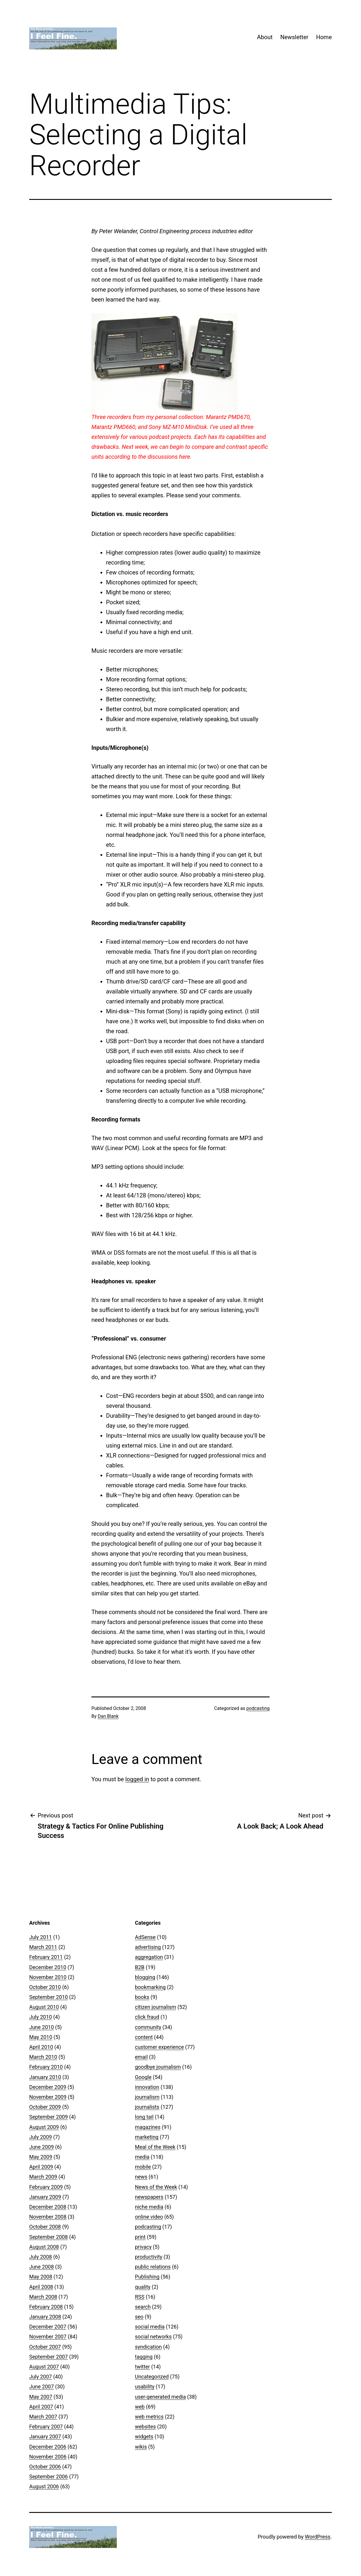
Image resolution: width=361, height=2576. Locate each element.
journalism (147, 2097)
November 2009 (48, 2097)
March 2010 (43, 2057)
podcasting (258, 1708)
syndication (148, 2347)
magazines (148, 2127)
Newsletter (294, 37)
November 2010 (48, 1977)
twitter (142, 2367)
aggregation (149, 1957)
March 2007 (43, 2417)
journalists (147, 2107)
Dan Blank (108, 1716)
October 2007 (45, 2347)
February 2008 (46, 2307)
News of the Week (156, 2187)
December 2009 (47, 2087)
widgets (144, 2436)
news (141, 2177)
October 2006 (45, 2467)
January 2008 (45, 2317)
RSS (139, 2297)
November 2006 (48, 2457)
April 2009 (41, 2167)
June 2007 (41, 2386)
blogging (145, 1977)
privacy (143, 2247)
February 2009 (46, 2187)
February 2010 (46, 2067)
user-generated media (160, 2397)
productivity (148, 2257)
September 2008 (48, 2237)
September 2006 (48, 2476)
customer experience (159, 2047)
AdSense (145, 1937)
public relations (153, 2267)
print (140, 2237)
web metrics (149, 2417)
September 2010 (48, 1997)
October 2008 (45, 2227)
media (142, 2157)
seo (139, 2317)
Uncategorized (152, 2377)
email (141, 2057)
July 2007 (40, 2377)
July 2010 (40, 2017)
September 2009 (48, 2117)
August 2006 (44, 2486)
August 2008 (44, 2247)
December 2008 (47, 2207)
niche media (149, 2207)
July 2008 (40, 2257)
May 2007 (40, 2397)
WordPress (317, 2537)
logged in (137, 1779)
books (142, 1997)
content (144, 2037)
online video (149, 2217)
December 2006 (47, 2447)
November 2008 (48, 2217)
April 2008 (41, 2287)
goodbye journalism (158, 2067)
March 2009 (43, 2177)
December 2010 (47, 1967)
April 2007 (41, 2407)
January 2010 (45, 2077)
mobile (143, 2167)
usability (145, 2386)
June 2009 (41, 2147)
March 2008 (43, 2297)
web (140, 2407)
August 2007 (44, 2367)
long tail (144, 2117)
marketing (146, 2137)
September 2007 (48, 2357)
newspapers (149, 2197)
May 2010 (40, 2037)
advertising (148, 1947)
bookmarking (150, 1987)
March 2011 (43, 1947)
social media (150, 2327)
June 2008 (41, 2267)
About (265, 37)
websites (145, 2426)
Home (324, 37)
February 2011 (46, 1957)
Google (143, 2077)
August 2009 (44, 2127)
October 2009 (45, 2107)
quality (142, 2287)
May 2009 (40, 2157)
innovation (147, 2087)
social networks (153, 2336)
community (148, 2027)
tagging (143, 2357)
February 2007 (46, 2426)
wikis (141, 2447)
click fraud (147, 2017)
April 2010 (41, 2047)
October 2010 (45, 1987)
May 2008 (40, 2277)
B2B (140, 1967)
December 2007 (47, 2327)
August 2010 (44, 2007)
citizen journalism (155, 2007)
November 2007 (48, 2336)
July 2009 (40, 2137)
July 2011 (40, 1937)
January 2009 (45, 2197)
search (143, 2307)
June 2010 (41, 2027)
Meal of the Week (155, 2147)
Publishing (147, 2277)
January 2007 (45, 2436)
